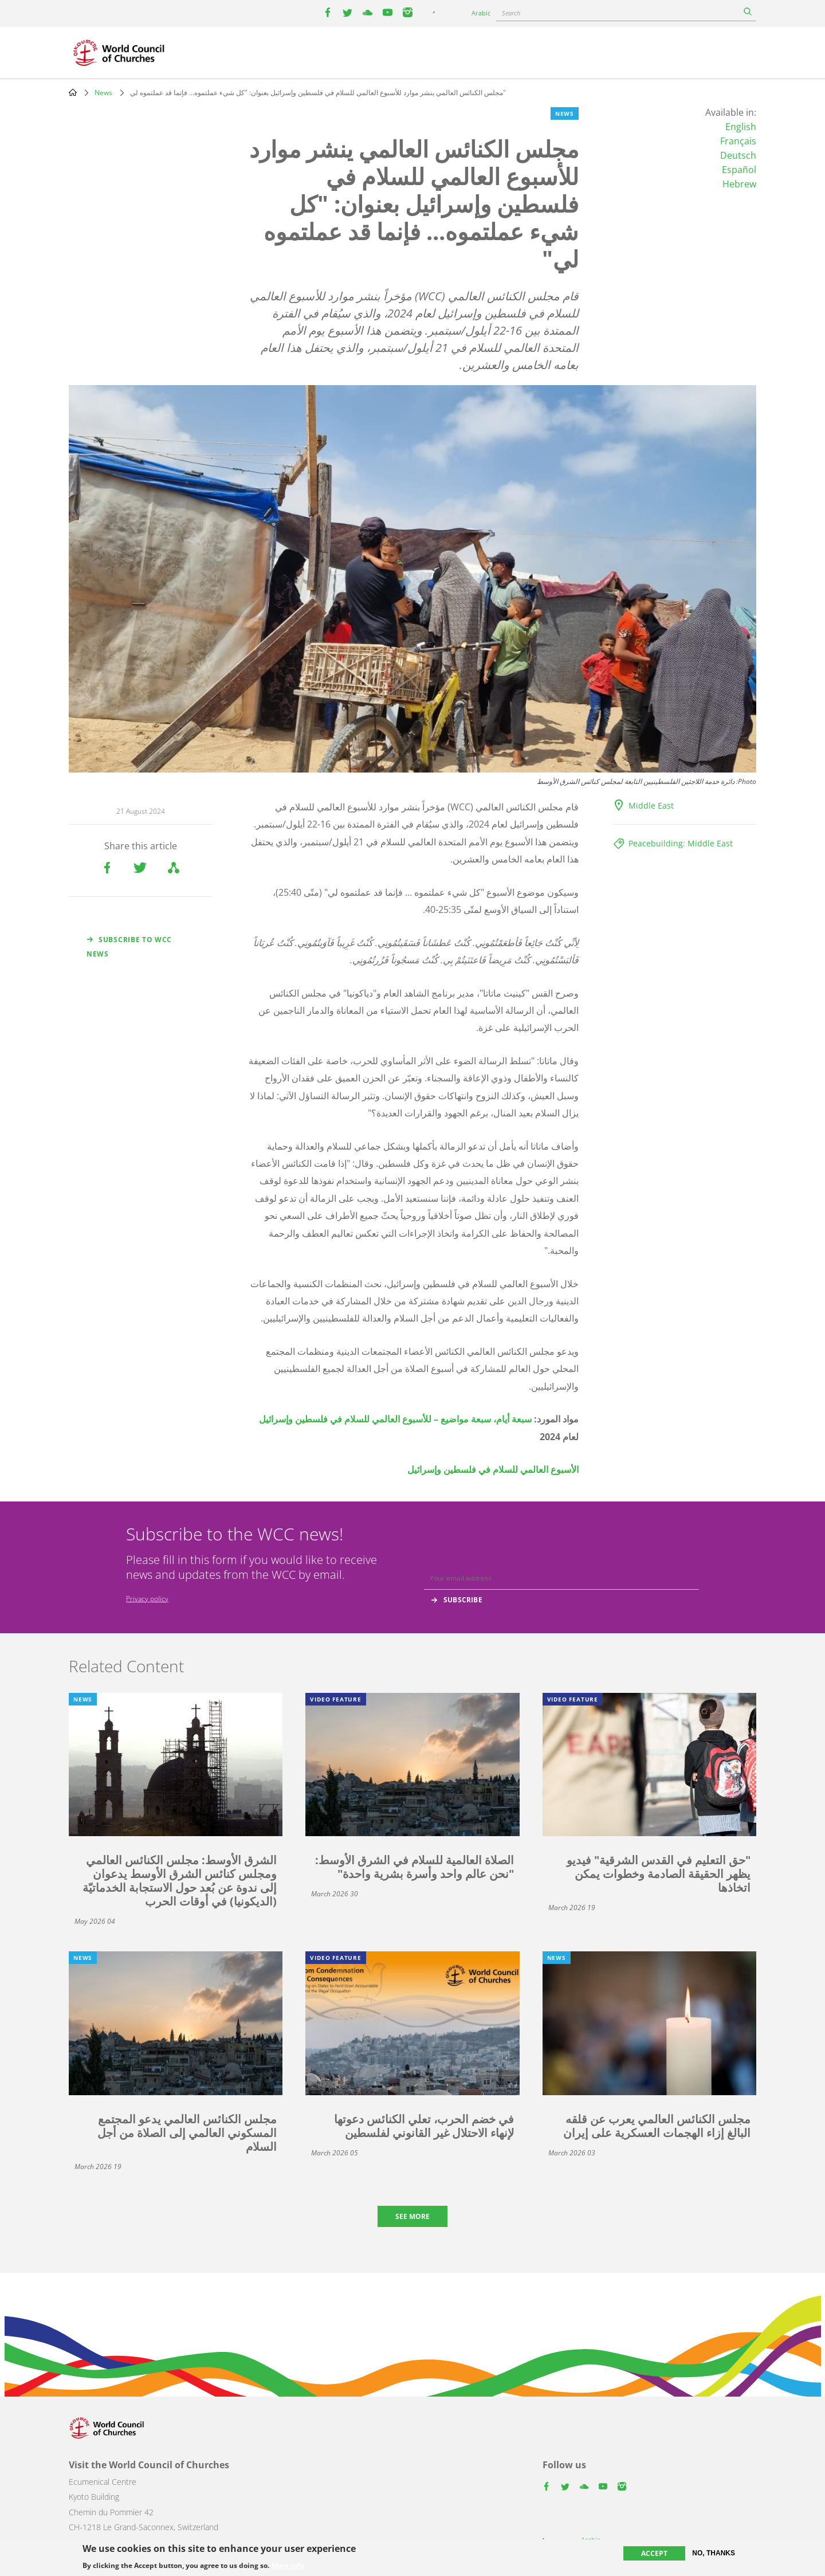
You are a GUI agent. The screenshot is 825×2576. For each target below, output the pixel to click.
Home (73, 92)
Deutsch (738, 155)
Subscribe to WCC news (129, 947)
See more (412, 2216)
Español (739, 169)
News (103, 92)
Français (738, 141)
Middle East (651, 805)
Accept (654, 2553)
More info (288, 2566)
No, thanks (713, 2553)
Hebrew (739, 184)
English (740, 126)
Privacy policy (147, 1598)
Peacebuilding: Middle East (680, 843)
